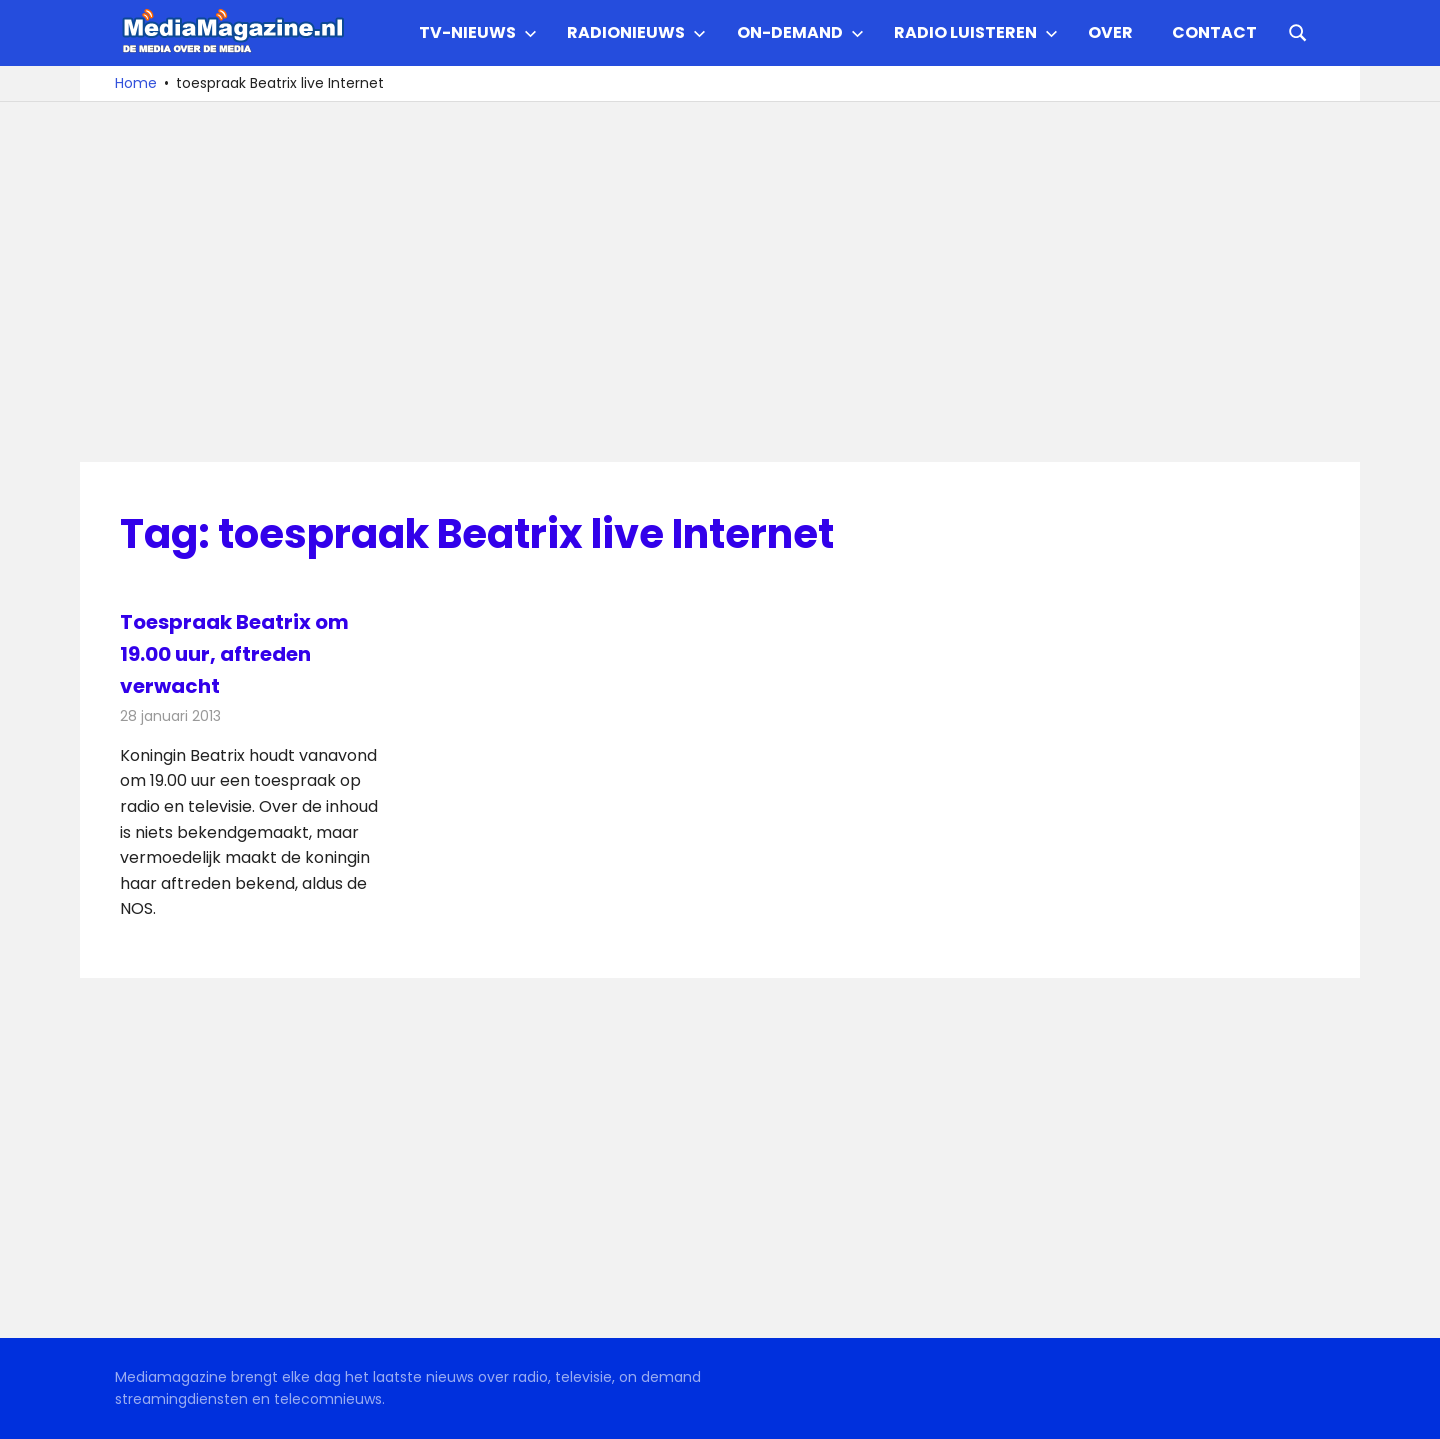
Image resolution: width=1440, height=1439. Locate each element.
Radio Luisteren (976, 32)
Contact (1214, 32)
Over (1110, 32)
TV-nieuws (478, 32)
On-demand (800, 32)
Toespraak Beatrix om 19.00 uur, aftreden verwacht (234, 654)
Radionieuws (636, 32)
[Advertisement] (720, 282)
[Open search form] (1298, 31)
